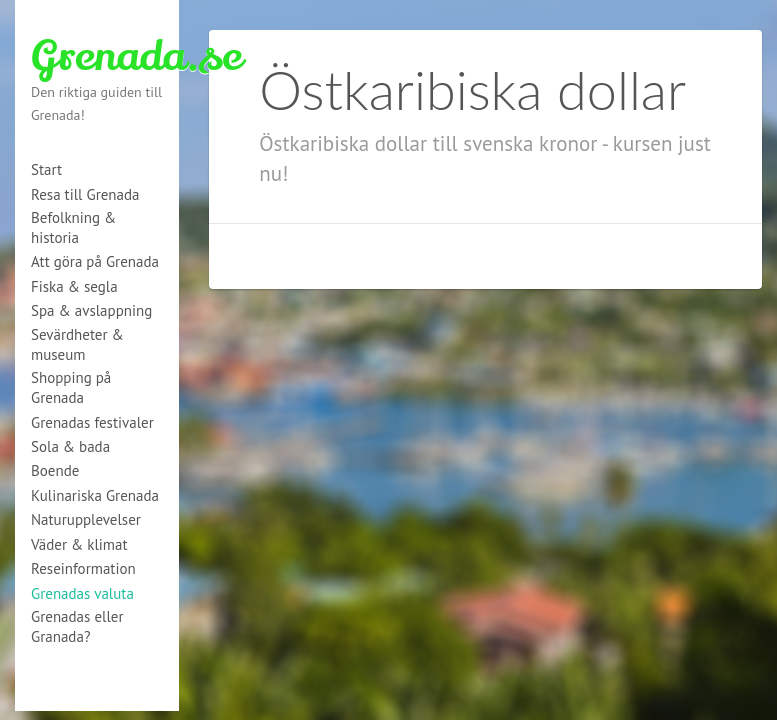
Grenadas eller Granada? (77, 626)
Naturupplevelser (86, 519)
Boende (55, 470)
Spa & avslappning (91, 310)
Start (46, 169)
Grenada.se (136, 56)
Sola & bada (70, 446)
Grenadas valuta (82, 593)
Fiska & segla (74, 286)
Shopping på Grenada (71, 387)
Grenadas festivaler (92, 422)
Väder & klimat (79, 544)
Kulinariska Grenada (95, 495)
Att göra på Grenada (95, 261)
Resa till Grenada (85, 194)
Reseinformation (83, 568)
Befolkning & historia (73, 227)
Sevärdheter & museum (77, 344)
